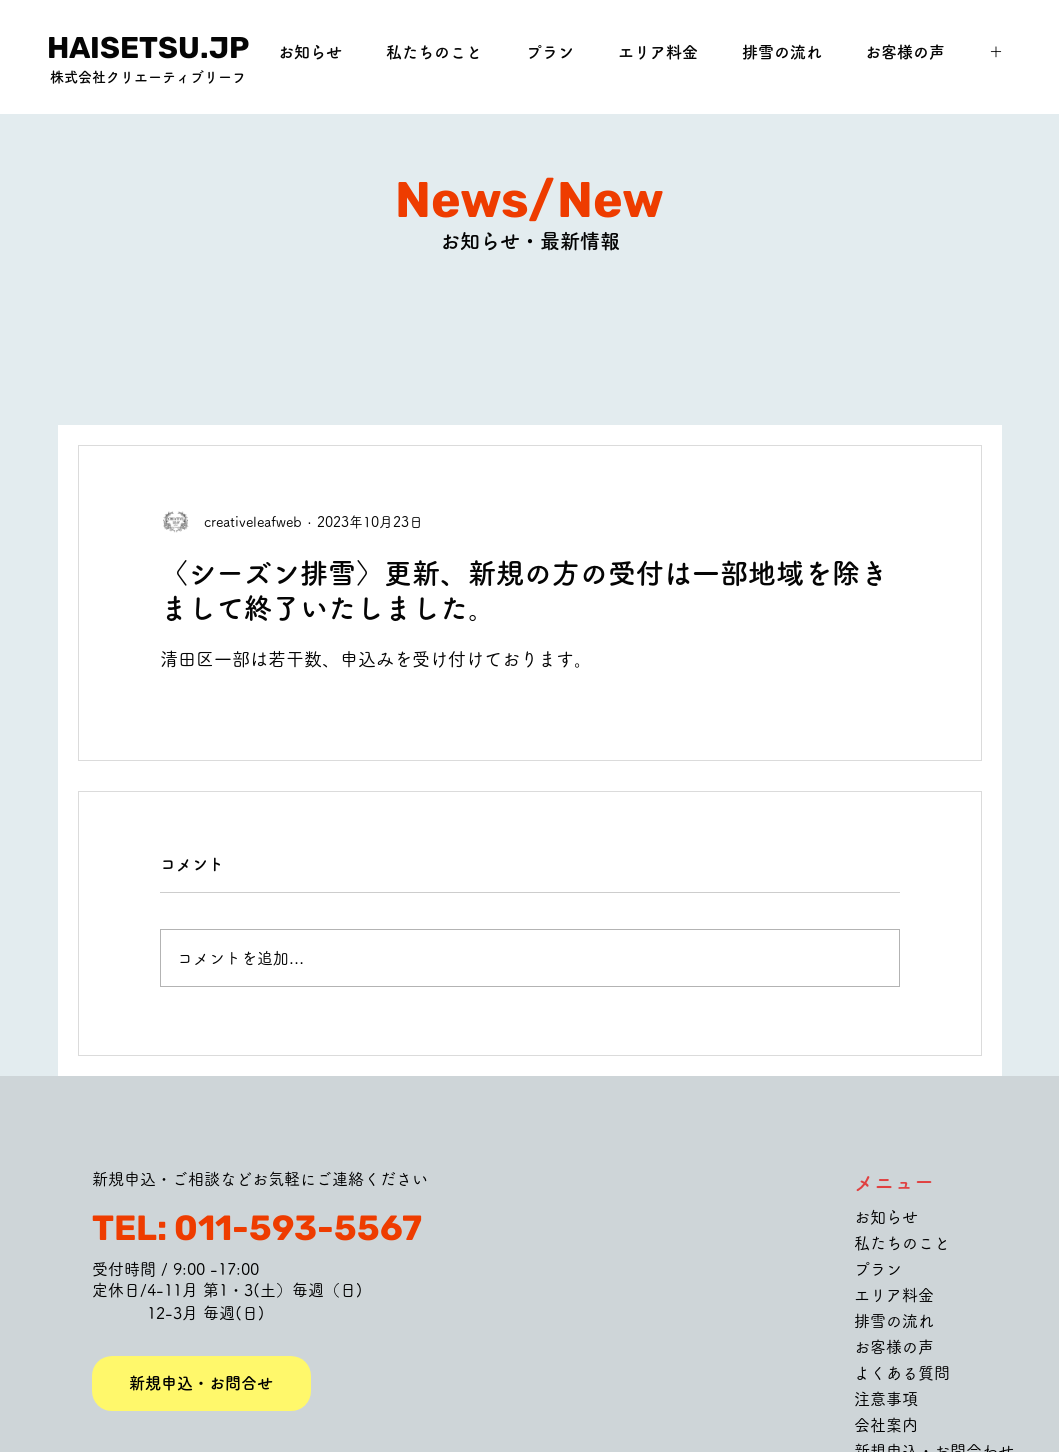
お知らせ (886, 1217)
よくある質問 (902, 1373)
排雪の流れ (894, 1321)
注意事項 (886, 1399)
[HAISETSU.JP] (148, 48)
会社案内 (886, 1425)
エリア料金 (894, 1295)
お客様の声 (894, 1347)
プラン (878, 1269)
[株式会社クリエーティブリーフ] (148, 78)
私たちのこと (902, 1243)
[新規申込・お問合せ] (201, 1383)
